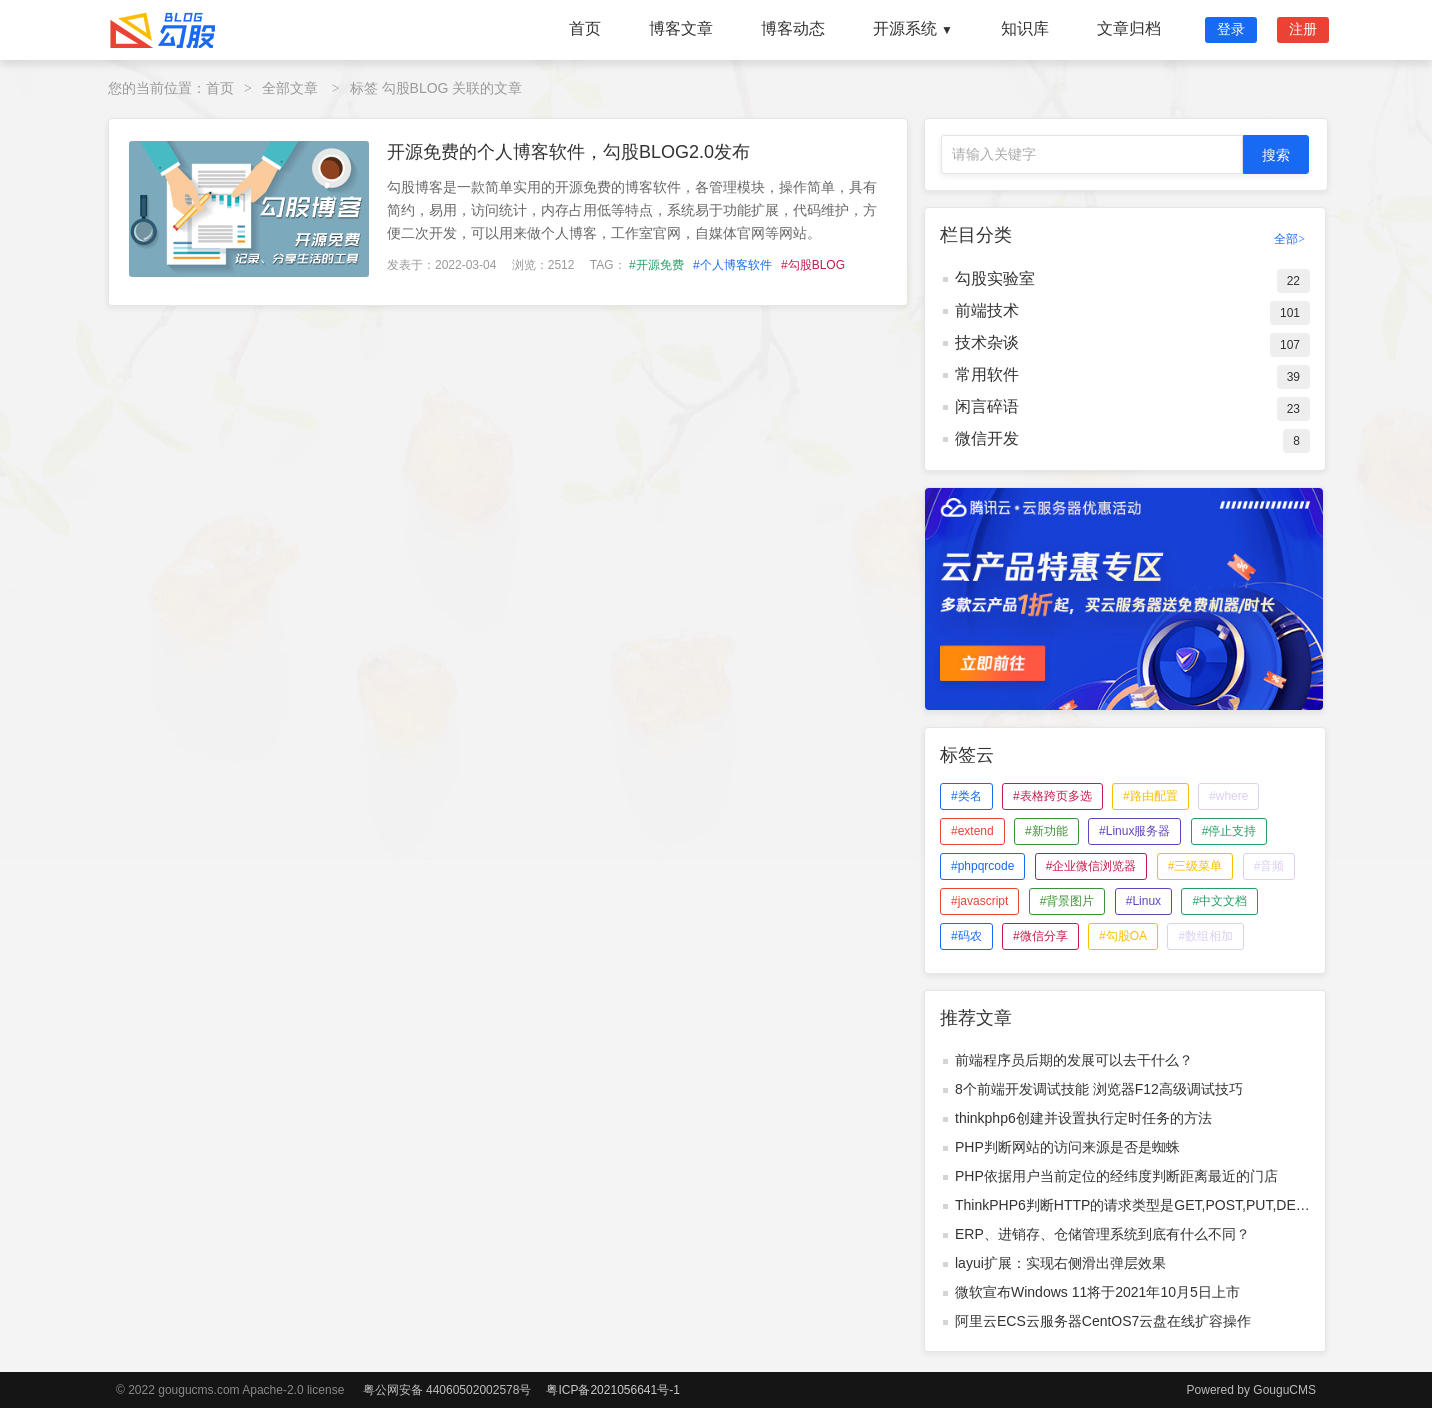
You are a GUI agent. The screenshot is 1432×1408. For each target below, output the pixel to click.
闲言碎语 (987, 406)
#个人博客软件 (732, 265)
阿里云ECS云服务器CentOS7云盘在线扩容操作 (1103, 1321)
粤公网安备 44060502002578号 (447, 1390)
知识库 (1025, 28)
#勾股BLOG (813, 265)
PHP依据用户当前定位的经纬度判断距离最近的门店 (1116, 1176)
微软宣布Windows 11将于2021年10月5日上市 (1097, 1292)
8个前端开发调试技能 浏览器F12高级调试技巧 (1099, 1089)
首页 (585, 28)
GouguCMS (1284, 1390)
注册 (1303, 29)
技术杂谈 (987, 342)
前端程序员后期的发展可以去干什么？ (1074, 1060)
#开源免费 (656, 265)
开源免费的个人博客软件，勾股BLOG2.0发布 (568, 152)
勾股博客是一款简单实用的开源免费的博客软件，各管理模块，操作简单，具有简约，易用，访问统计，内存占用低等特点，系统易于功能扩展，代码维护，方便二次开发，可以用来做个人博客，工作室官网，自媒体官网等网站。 (632, 210)
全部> (1289, 239)
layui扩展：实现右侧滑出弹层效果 (1060, 1263)
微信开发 (987, 438)
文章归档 (1129, 28)
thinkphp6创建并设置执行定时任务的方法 (1083, 1118)
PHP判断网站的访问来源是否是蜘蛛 (1067, 1147)
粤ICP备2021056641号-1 (612, 1390)
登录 (1231, 29)
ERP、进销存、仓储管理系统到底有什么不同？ (1102, 1234)
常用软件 (987, 374)
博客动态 (793, 28)
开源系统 (913, 28)
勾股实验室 (995, 278)
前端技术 (987, 310)
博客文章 (681, 28)
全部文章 (290, 88)
